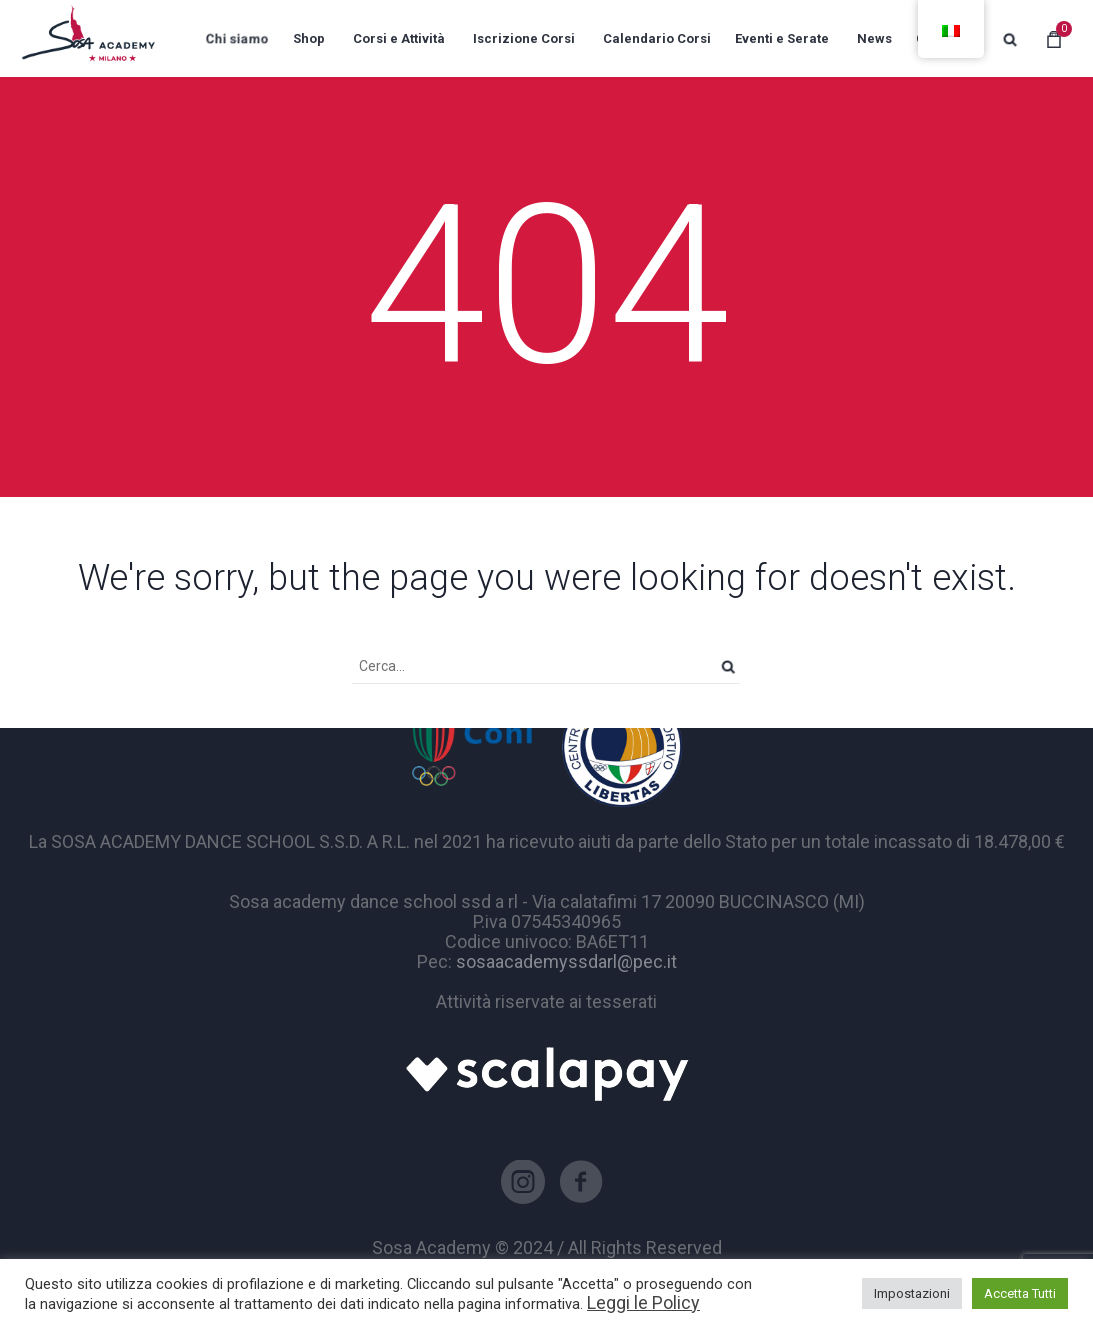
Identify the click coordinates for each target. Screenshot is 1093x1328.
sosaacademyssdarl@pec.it (566, 961)
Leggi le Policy (643, 1302)
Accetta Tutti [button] (1020, 1293)
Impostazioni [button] (912, 1293)
